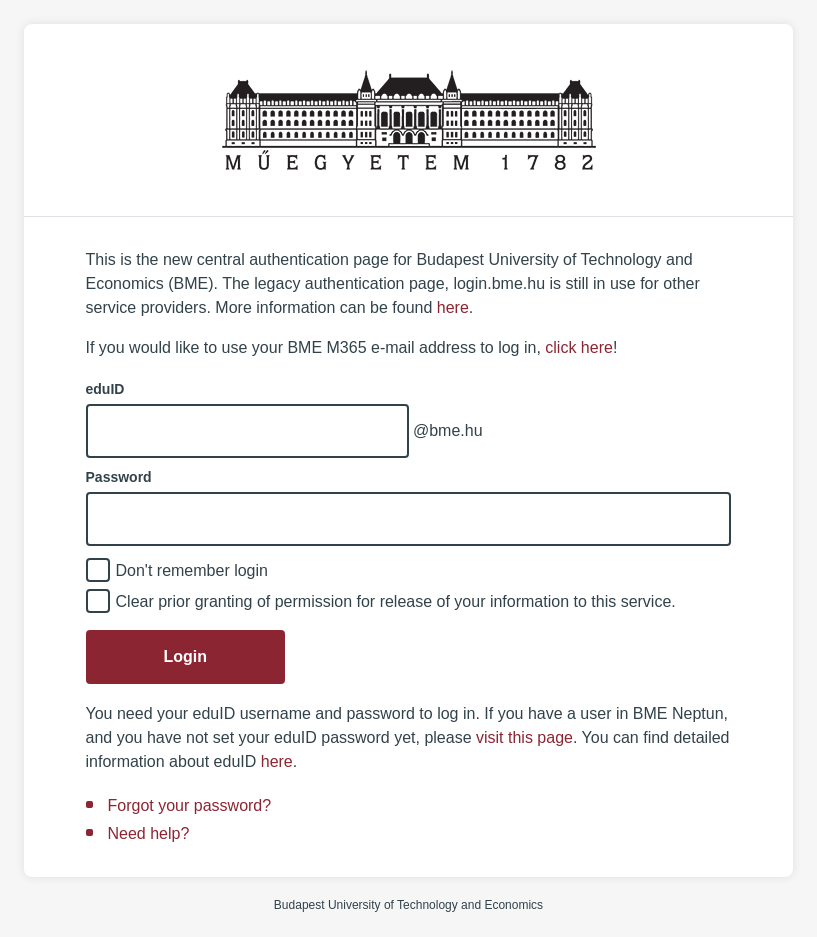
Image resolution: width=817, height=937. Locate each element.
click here (579, 347)
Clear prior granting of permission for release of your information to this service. (396, 601)
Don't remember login (192, 570)
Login (186, 656)
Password (119, 477)
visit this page (524, 737)
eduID (105, 389)
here (453, 307)
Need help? (149, 833)
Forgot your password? (190, 805)
